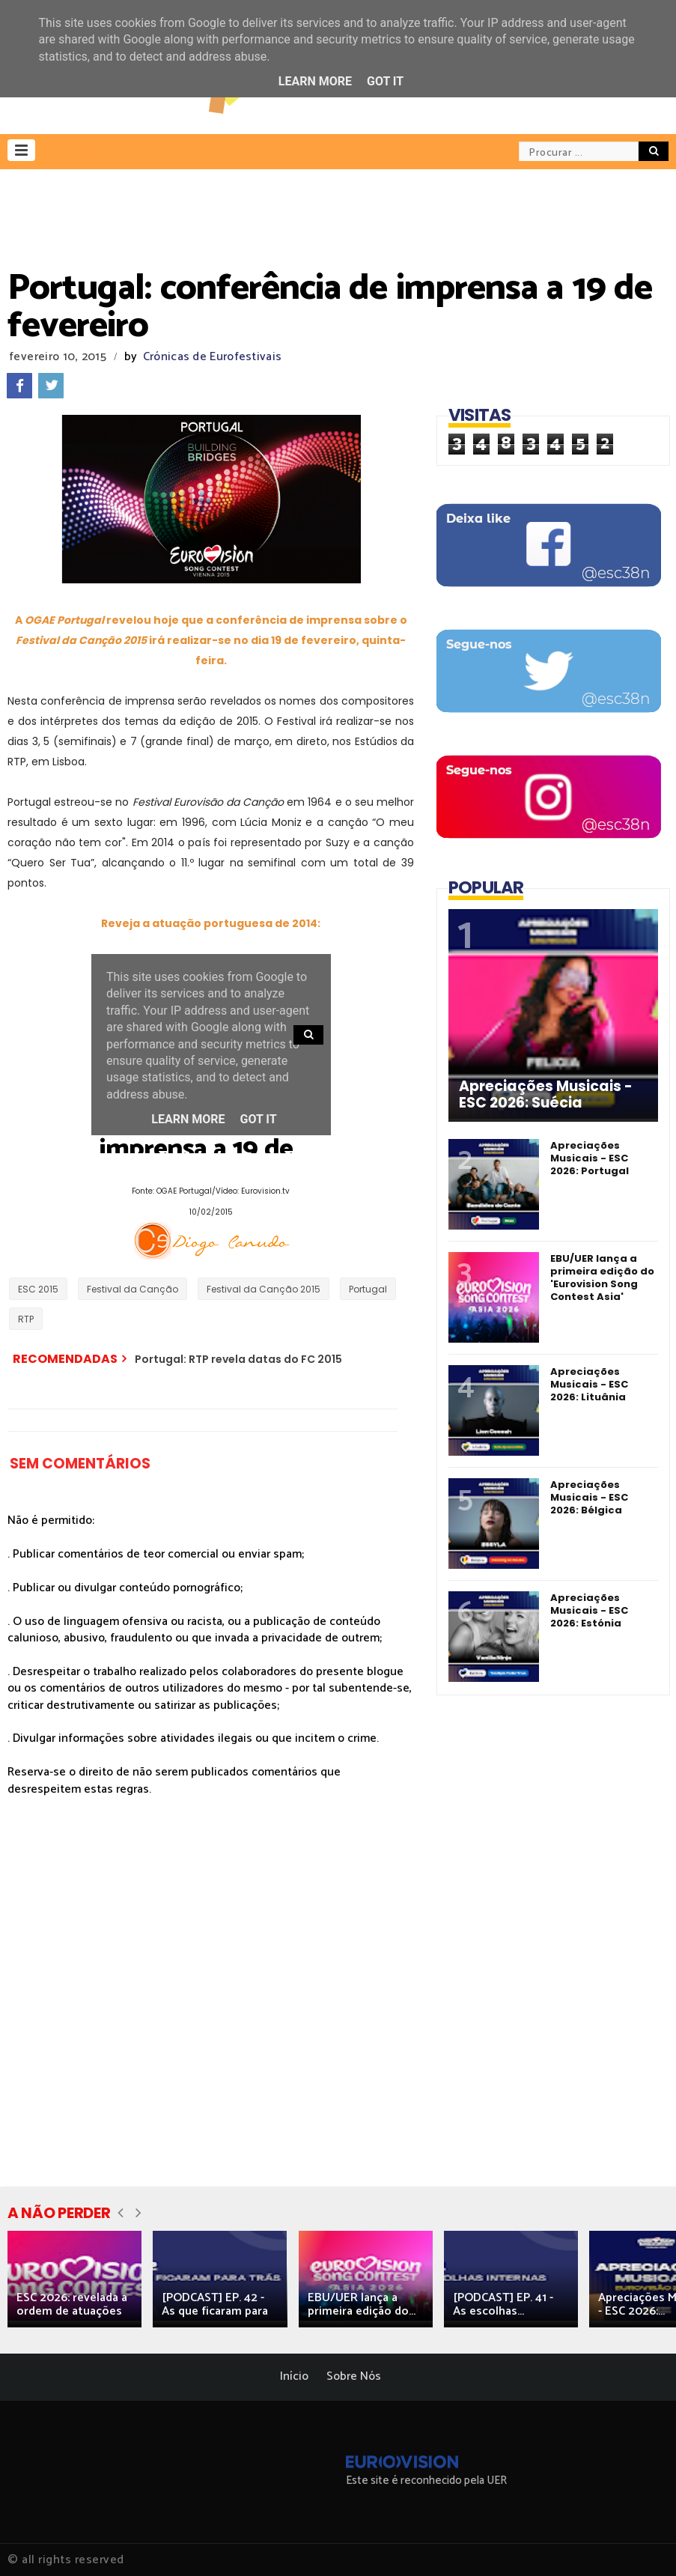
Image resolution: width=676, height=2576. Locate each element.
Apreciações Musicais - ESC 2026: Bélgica (589, 1497)
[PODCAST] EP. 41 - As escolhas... (503, 2304)
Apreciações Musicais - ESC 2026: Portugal (589, 1158)
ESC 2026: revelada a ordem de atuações (71, 2304)
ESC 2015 (38, 1289)
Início (294, 2376)
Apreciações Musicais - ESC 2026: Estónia (589, 1610)
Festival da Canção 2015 (263, 1289)
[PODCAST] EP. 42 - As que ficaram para (215, 2304)
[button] (21, 150)
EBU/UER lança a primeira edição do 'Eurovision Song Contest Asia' (602, 1277)
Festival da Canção (132, 1289)
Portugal (368, 1289)
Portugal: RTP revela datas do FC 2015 (238, 1359)
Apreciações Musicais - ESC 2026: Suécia (546, 1094)
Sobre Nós (353, 2376)
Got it (385, 81)
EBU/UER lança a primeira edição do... (361, 2304)
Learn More (315, 81)
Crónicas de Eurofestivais (212, 357)
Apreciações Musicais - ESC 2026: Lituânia (589, 1384)
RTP (26, 1319)
